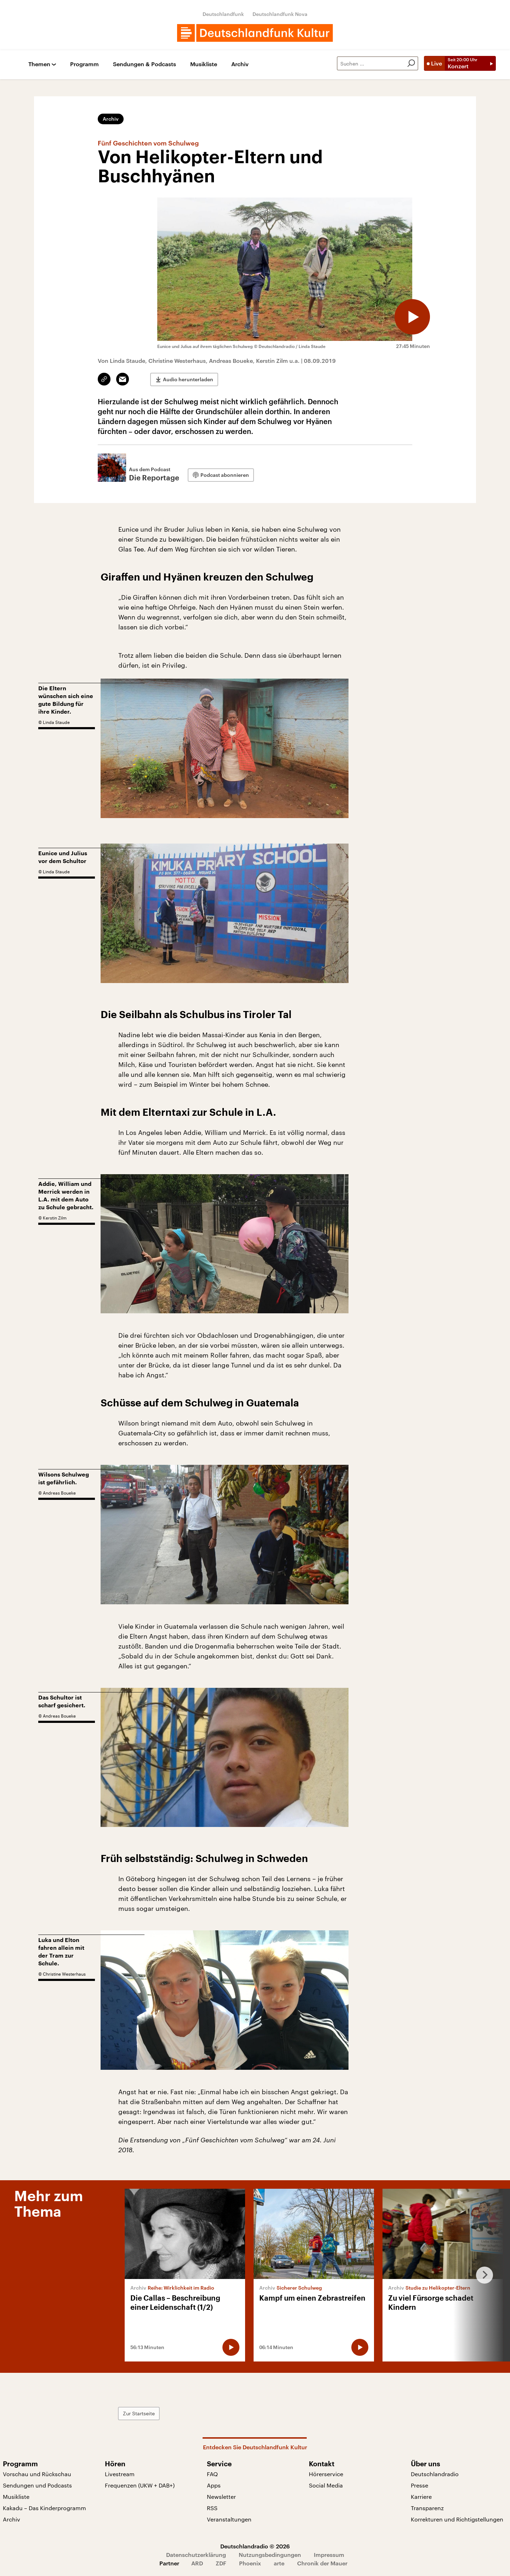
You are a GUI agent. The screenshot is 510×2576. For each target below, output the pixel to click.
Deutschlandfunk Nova (280, 14)
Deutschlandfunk (223, 14)
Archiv (240, 64)
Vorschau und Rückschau (37, 2474)
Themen (39, 64)
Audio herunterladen (188, 379)
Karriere (421, 2496)
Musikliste (203, 64)
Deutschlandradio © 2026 (255, 2546)
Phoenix (250, 2563)
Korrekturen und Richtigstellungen (457, 2519)
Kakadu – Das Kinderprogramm (44, 2507)
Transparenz (427, 2507)
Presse (419, 2485)
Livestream (120, 2474)
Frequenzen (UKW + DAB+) (140, 2485)
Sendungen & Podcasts (144, 64)
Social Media (326, 2485)
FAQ (212, 2474)
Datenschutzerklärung (196, 2554)
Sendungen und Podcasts (37, 2485)
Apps (214, 2485)
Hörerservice (326, 2474)
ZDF (221, 2563)
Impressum (329, 2554)
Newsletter (221, 2496)
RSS (212, 2507)
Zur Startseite (139, 2413)
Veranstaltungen (229, 2519)
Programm (84, 64)
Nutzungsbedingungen (270, 2554)
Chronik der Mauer (322, 2563)
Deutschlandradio (435, 2474)
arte (279, 2563)
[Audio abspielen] (412, 317)
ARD (197, 2563)
